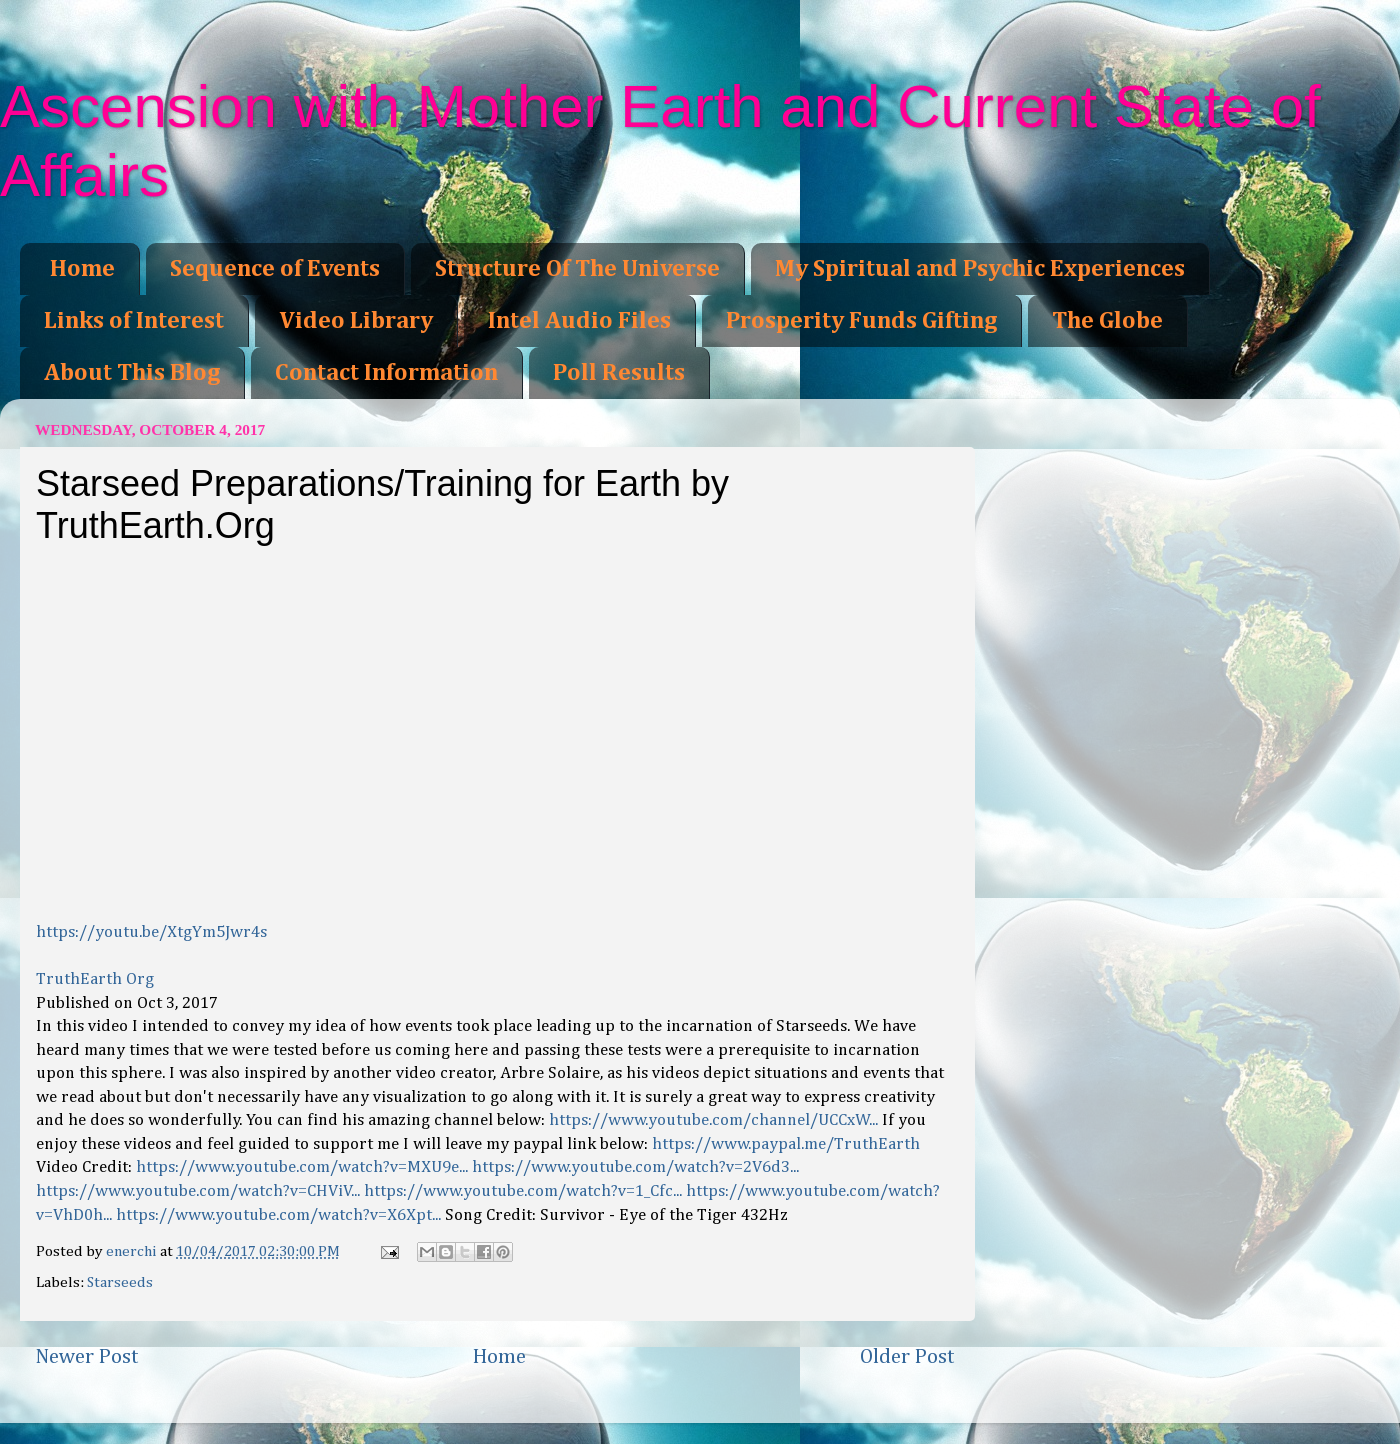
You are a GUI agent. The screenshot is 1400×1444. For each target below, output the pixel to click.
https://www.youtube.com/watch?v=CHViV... (198, 1191)
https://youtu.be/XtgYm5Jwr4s (151, 932)
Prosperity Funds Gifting (861, 321)
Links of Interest (134, 321)
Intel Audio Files (579, 321)
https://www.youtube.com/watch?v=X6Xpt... (278, 1215)
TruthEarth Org (95, 979)
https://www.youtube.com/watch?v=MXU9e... (302, 1167)
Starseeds (120, 1282)
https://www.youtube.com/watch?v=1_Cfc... (523, 1191)
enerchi (133, 1251)
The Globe (1107, 321)
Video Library (356, 321)
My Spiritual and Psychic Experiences (980, 269)
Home (82, 269)
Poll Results (619, 373)
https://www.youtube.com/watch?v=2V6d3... (635, 1167)
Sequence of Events (275, 269)
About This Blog (132, 373)
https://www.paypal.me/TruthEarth (786, 1144)
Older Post (907, 1357)
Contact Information (386, 373)
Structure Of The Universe (577, 269)
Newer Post (87, 1357)
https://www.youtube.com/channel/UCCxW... (713, 1120)
